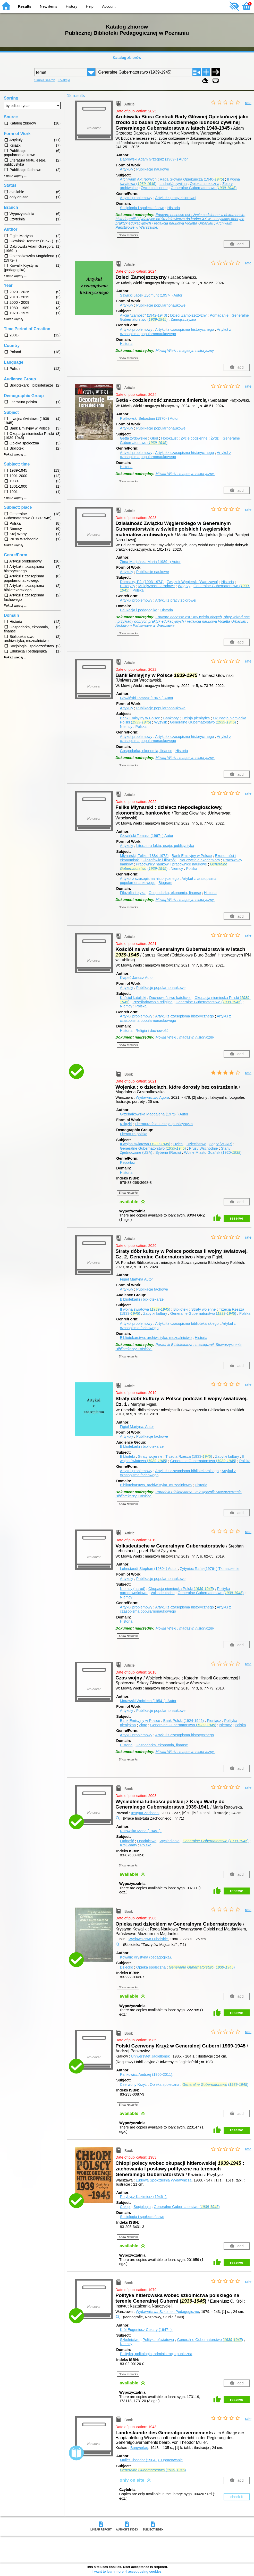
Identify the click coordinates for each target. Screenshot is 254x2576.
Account (108, 6)
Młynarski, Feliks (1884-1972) (144, 856)
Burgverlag (139, 2448)
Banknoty (171, 718)
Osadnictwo (146, 1841)
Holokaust (169, 438)
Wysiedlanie (169, 1841)
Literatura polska (133, 1134)
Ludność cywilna (173, 184)
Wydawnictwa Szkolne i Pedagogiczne (167, 2312)
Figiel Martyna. (137, 1427)
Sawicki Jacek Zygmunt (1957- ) (151, 295)
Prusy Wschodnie (203, 1148)
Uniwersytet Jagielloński (151, 2056)
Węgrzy (184, 586)
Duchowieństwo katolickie (170, 998)
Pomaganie (219, 315)
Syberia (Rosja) (168, 1152)
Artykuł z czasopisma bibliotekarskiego (186, 1323)
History (71, 6)
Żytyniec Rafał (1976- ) (209, 1569)
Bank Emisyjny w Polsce (140, 718)
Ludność (127, 1841)
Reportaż (127, 1162)
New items (48, 6)
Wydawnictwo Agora (152, 1097)
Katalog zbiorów (127, 58)
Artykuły (126, 169)
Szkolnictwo (130, 2340)
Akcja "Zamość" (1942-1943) (143, 315)
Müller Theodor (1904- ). (151, 2460)
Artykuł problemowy (136, 198)
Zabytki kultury (155, 1313)
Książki (126, 1124)
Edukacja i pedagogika (138, 610)
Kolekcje (64, 80)
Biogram (165, 883)
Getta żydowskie (133, 438)
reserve (236, 1218)
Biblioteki (180, 1309)
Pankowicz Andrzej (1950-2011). (146, 2074)
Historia (173, 208)
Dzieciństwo (196, 1144)
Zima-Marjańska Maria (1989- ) (150, 562)
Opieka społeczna (204, 184)
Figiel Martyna (136, 1279)
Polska (137, 590)
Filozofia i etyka (133, 893)
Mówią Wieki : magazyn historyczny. (185, 350)
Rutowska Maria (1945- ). (141, 1831)
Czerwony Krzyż (133, 2084)
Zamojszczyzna (183, 319)
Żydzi (215, 438)
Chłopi (125, 2207)
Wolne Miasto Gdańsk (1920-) (212, 1152)
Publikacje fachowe (152, 1289)
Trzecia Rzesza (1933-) (188, 1456)
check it (236, 2497)
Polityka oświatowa (158, 2340)
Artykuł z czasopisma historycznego (184, 329)
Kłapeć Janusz (137, 978)
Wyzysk (160, 722)
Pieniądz (214, 1721)
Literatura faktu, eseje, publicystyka (165, 846)
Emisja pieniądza (196, 718)
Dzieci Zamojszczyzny (188, 315)
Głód (154, 438)
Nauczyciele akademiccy (200, 860)
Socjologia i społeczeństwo (142, 208)
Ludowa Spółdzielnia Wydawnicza (164, 2180)
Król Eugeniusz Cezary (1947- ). (146, 2330)
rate (248, 103)
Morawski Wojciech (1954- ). (148, 1701)
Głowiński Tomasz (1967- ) (146, 698)
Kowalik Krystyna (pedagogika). (146, 1957)
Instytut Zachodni (145, 1813)
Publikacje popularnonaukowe (160, 305)
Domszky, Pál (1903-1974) (142, 582)
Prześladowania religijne (152, 1002)
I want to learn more (108, 2571)
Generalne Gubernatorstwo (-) (203, 188)
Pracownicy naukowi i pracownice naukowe (171, 864)
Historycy (127, 586)
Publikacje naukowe (152, 169)
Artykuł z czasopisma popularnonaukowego (175, 331)
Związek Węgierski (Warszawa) (192, 582)
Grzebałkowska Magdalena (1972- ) (154, 1114)
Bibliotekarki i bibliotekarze (142, 1299)
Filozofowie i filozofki (159, 860)
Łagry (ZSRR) (220, 1144)
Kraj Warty (128, 1845)
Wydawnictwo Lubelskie (148, 1939)
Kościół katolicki (133, 998)
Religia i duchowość (152, 1030)
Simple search (44, 80)
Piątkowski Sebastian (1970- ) (149, 418)
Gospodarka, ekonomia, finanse (146, 751)
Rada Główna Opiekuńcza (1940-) (192, 179)
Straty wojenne (203, 1309)
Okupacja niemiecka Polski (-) (181, 1589)
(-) (216, 1841)
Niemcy (126, 726)
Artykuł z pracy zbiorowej (175, 198)
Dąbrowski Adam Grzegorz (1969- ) (154, 159)
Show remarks (128, 235)
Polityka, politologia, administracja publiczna (156, 2354)
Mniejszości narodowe (156, 586)
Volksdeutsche (163, 1593)
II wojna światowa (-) (145, 1144)
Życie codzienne (154, 188)
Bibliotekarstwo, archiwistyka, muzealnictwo (156, 1338)
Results (24, 6)
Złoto (143, 1725)
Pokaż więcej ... (15, 176)
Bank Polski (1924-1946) (183, 1721)
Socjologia (141, 2207)
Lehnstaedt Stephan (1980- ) (149, 1569)
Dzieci (178, 1144)
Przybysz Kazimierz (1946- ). (143, 2197)
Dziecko (126, 1967)
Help (90, 6)
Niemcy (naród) (132, 1589)
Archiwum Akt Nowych (138, 179)
